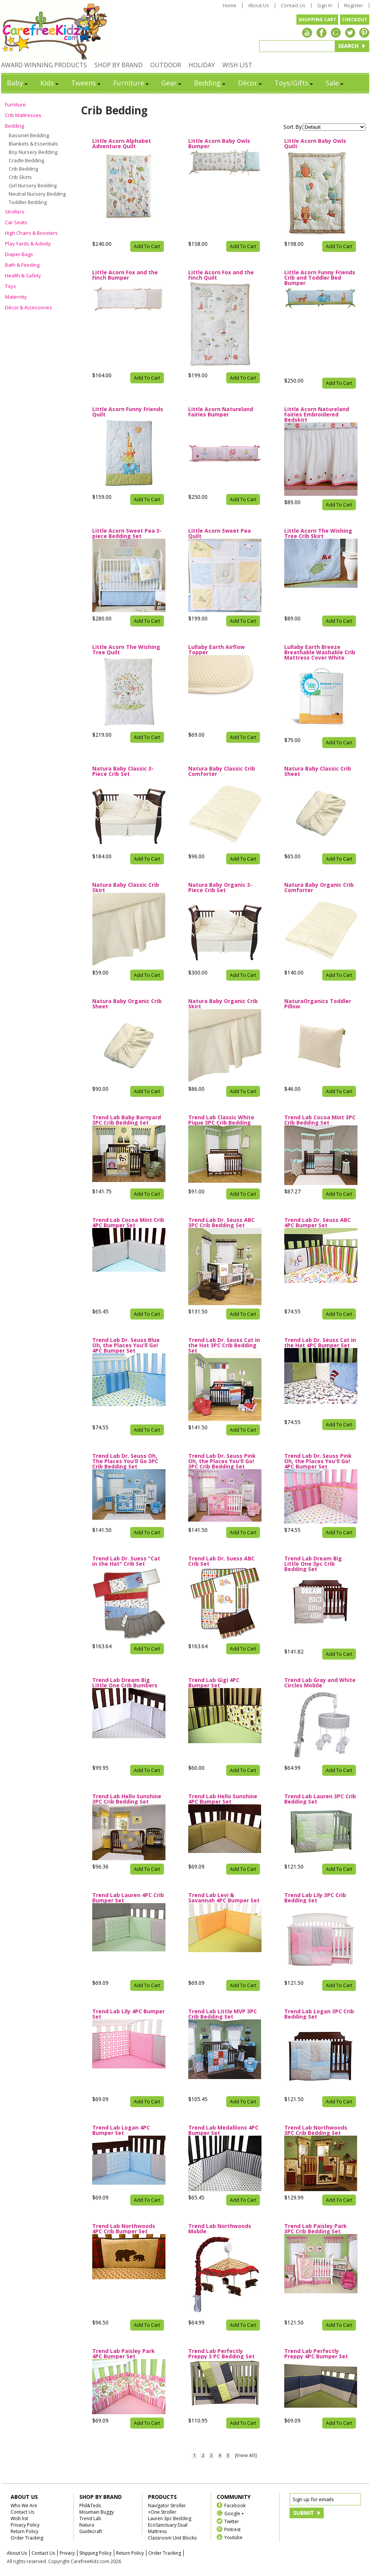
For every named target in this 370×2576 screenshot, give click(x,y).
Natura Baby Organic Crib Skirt (223, 1003)
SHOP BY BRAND (118, 65)
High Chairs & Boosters (31, 232)
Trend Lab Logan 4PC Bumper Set (121, 2130)
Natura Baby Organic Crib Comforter (319, 887)
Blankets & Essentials (33, 143)
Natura (86, 2525)
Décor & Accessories (28, 307)
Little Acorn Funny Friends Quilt (127, 412)
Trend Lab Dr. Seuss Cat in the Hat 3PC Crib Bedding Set (224, 1345)
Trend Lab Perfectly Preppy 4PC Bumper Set (316, 2353)
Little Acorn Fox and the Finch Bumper (125, 275)
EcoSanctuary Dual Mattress (167, 2528)
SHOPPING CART (317, 19)
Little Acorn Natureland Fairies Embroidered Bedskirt (316, 414)
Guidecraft (90, 2531)
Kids (50, 82)
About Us (258, 5)
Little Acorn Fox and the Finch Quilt (221, 275)
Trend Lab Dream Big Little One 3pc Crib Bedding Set (313, 1564)
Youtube (233, 2537)
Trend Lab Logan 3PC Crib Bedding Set (319, 2014)
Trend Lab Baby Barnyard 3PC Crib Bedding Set (126, 1120)
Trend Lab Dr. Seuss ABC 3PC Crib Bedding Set (221, 1222)
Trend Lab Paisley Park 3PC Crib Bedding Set (315, 2228)
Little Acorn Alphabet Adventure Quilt (121, 143)
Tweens (86, 82)
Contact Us (293, 5)
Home (229, 5)
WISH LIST (237, 65)
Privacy (67, 2553)
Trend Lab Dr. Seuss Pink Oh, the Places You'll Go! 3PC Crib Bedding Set (222, 1461)
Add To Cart (147, 246)
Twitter (231, 2521)
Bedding (210, 82)
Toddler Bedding (28, 202)
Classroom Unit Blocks (172, 2538)
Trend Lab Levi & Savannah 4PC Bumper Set (224, 1897)
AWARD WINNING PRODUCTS (44, 65)
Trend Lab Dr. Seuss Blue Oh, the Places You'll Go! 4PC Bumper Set (126, 1345)
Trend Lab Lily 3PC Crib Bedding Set (315, 1897)
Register (353, 5)
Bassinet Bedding (29, 135)
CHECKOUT (354, 19)
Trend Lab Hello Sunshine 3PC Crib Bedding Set (126, 1799)
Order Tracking (27, 2538)
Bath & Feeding (22, 264)
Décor (250, 82)
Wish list (19, 2518)
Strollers (14, 211)
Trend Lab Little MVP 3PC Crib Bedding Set (222, 2014)
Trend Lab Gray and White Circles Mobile (320, 1682)
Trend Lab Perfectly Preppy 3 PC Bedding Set (221, 2353)
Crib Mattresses (23, 115)
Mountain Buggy (96, 2512)
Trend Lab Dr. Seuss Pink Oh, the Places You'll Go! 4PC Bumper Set (318, 1461)
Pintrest (232, 2529)
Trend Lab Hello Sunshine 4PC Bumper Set (222, 1799)
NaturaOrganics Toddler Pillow (317, 1003)
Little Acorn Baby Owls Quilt (315, 143)
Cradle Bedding (26, 160)
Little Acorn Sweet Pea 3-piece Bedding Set (127, 533)
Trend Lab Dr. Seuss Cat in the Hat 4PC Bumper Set (320, 1342)
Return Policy (24, 2531)
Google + (234, 2513)
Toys (10, 286)
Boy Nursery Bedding (33, 152)
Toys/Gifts (294, 82)
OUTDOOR (165, 65)
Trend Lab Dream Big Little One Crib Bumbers (124, 1682)
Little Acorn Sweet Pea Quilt (219, 533)
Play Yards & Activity (28, 243)
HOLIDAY (202, 65)
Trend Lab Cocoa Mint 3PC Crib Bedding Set (320, 1120)
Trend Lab (90, 2518)
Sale (335, 82)
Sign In (324, 5)
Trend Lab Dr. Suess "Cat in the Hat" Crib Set (126, 1561)
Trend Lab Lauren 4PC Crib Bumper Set (128, 1897)
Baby (18, 82)
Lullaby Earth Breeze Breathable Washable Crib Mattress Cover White (319, 652)
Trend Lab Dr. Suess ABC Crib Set (221, 1561)
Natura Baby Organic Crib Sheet (127, 1003)
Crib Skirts (20, 177)
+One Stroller (162, 2512)
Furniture (131, 82)
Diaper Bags (19, 254)
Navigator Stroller (167, 2505)
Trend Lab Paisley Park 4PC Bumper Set (123, 2353)
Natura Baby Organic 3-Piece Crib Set (220, 887)
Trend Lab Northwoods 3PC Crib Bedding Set (315, 2130)
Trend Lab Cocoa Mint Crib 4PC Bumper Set (128, 1222)
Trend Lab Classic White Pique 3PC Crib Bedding (221, 1120)
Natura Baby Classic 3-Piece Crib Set (123, 771)
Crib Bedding (23, 168)
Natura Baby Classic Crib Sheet (317, 771)
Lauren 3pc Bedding (169, 2518)
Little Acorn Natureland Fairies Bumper (220, 412)
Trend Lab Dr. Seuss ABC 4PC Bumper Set (317, 1222)
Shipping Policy (95, 2553)
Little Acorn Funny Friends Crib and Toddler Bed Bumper (319, 278)
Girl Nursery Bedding (33, 185)
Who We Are (24, 2505)
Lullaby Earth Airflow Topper (216, 649)
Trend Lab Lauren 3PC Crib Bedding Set (320, 1799)
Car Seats (16, 222)
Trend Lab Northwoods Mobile (219, 2228)
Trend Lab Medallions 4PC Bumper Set (223, 2130)
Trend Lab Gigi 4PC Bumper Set (213, 1682)
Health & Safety (23, 275)
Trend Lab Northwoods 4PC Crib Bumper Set (123, 2228)
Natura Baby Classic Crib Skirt (125, 887)
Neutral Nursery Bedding (37, 193)
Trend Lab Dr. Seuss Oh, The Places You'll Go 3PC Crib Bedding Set (125, 1461)
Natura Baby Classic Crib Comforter (221, 771)
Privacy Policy (25, 2525)
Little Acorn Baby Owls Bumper (219, 143)
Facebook (235, 2505)
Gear (172, 82)
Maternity (16, 296)
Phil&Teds (90, 2505)
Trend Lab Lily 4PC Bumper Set (128, 2014)
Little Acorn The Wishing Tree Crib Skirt (318, 533)
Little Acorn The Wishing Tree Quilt (126, 649)
